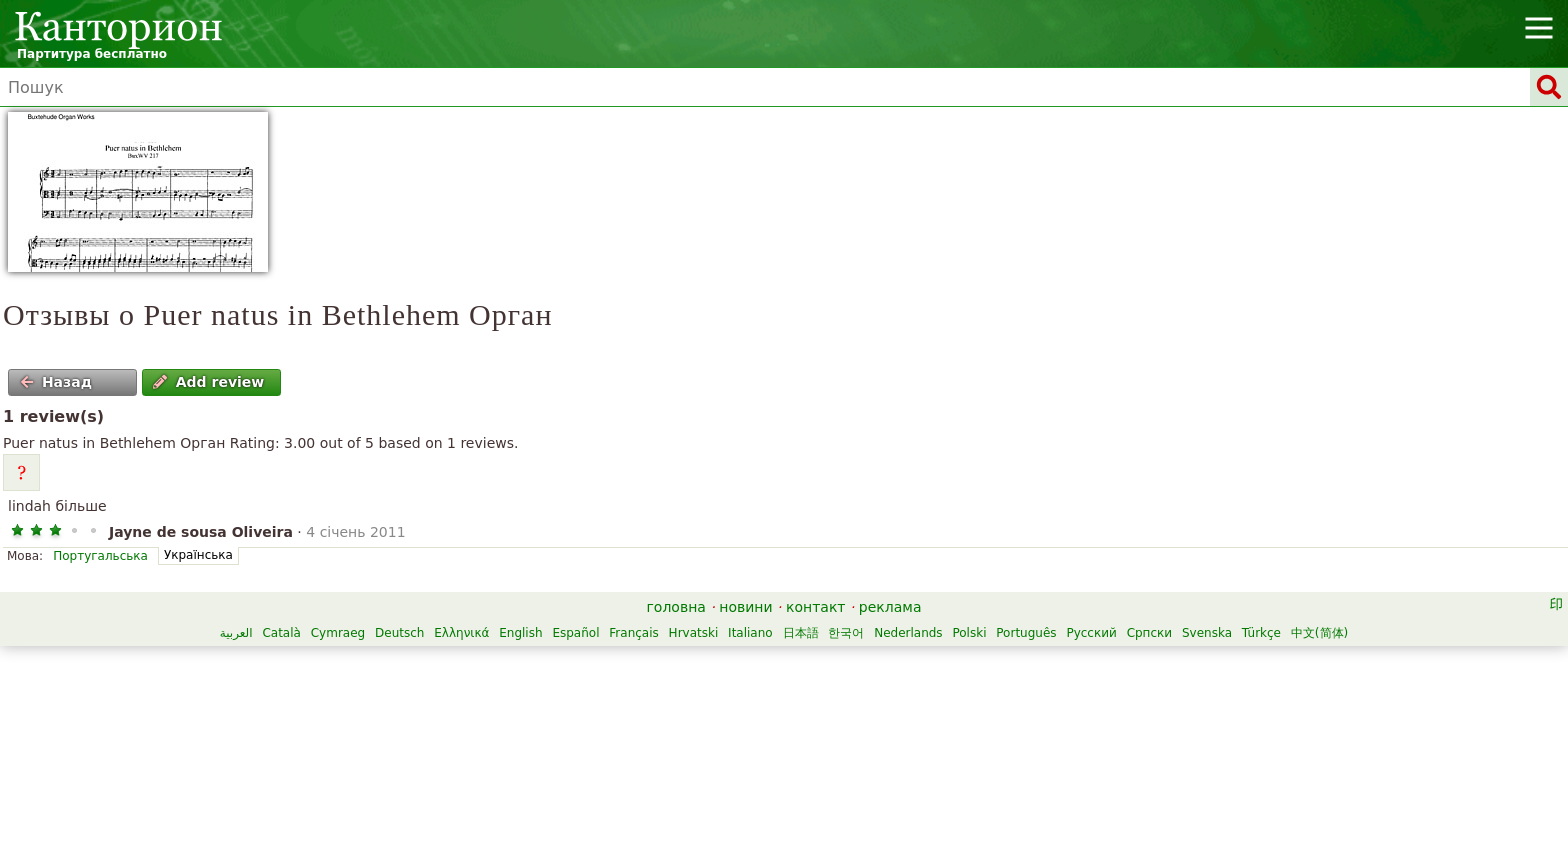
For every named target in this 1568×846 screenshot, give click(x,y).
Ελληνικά (461, 633)
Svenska (1207, 633)
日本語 (801, 633)
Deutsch (399, 633)
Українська (198, 555)
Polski (969, 633)
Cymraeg (338, 633)
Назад (56, 382)
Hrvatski (694, 633)
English (520, 633)
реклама (890, 607)
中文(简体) (1319, 633)
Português (1026, 633)
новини (745, 607)
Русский (1091, 633)
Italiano (750, 633)
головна (676, 607)
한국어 (846, 633)
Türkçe (1261, 633)
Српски (1150, 633)
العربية (236, 633)
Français (633, 633)
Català (281, 633)
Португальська (100, 556)
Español (575, 633)
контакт (816, 607)
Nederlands (908, 633)
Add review (208, 382)
